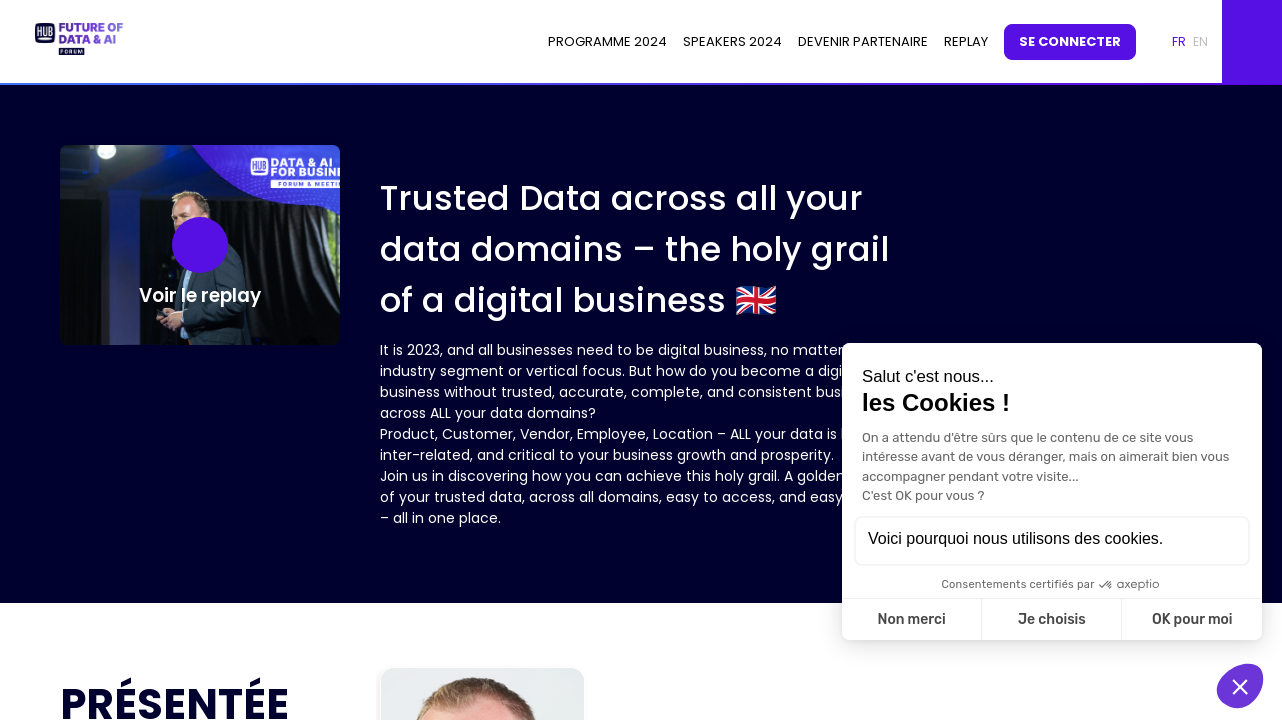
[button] (1070, 42)
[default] (966, 42)
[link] (607, 42)
